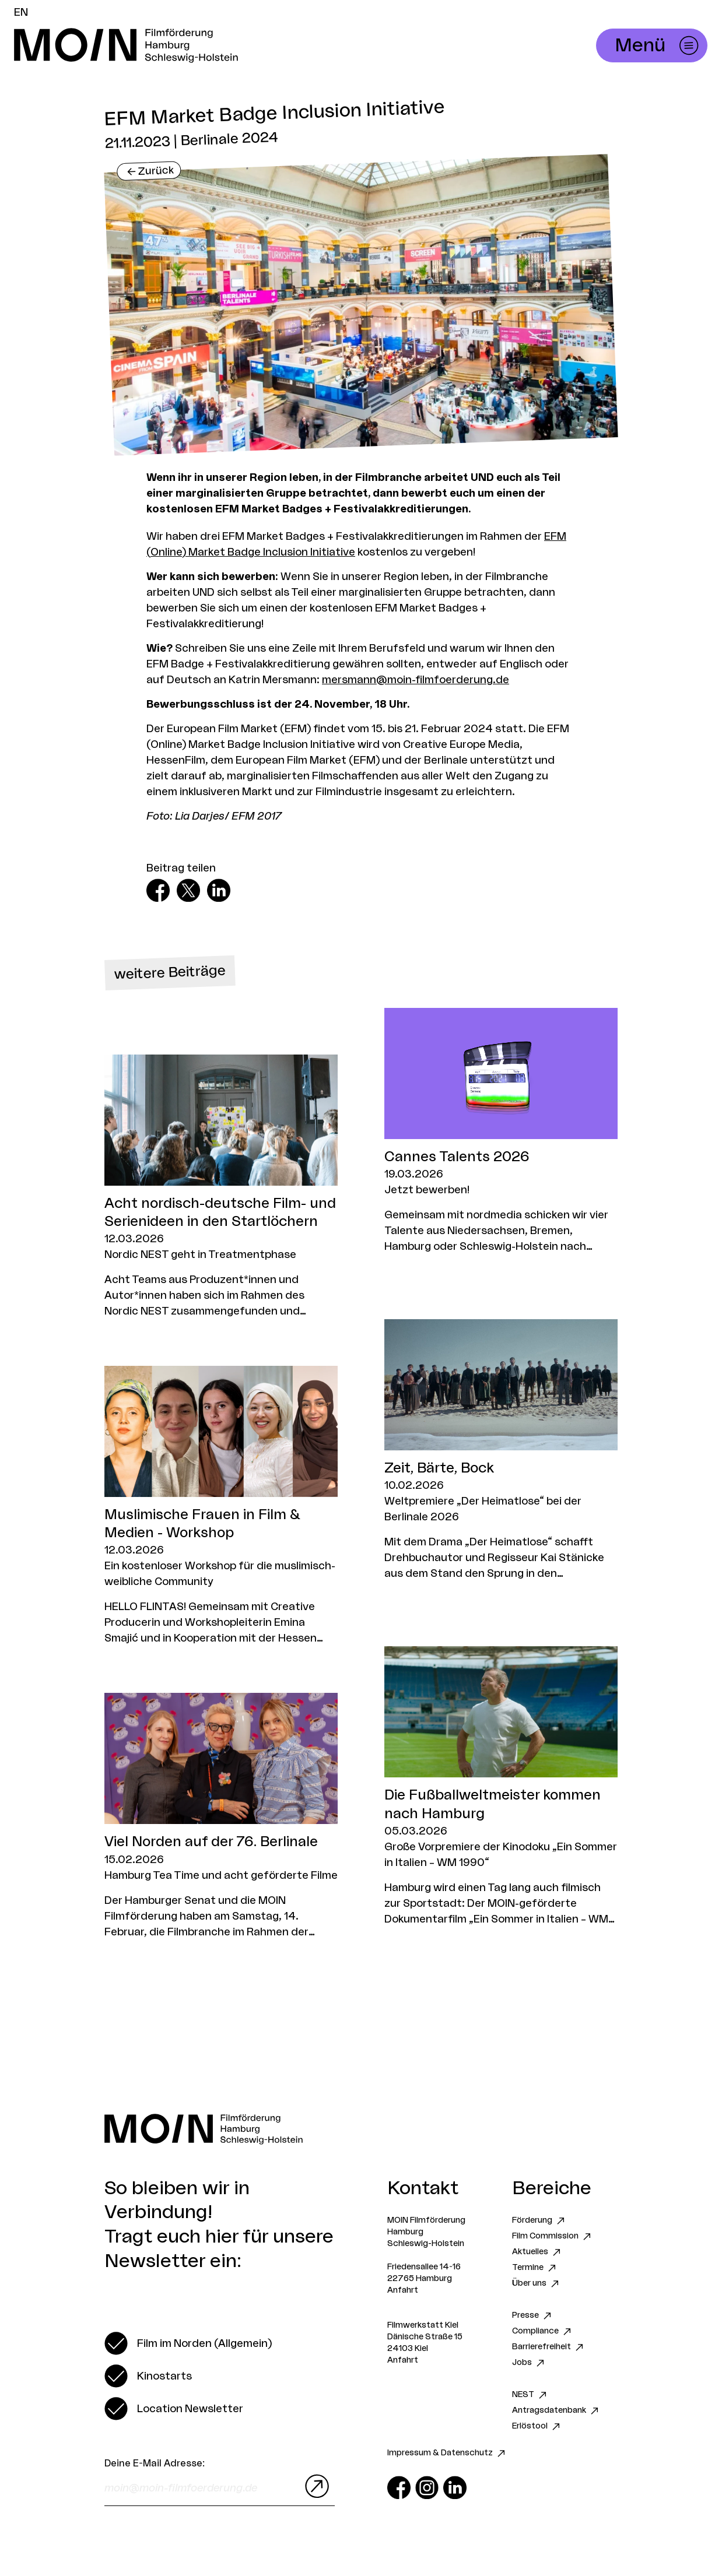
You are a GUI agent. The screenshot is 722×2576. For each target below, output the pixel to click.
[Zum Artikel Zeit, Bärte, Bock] (501, 1450)
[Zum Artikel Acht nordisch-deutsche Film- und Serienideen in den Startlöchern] (221, 1187)
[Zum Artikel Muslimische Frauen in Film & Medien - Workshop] (221, 1506)
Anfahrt (402, 2290)
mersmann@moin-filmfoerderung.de (415, 679)
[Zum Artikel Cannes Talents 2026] (501, 1131)
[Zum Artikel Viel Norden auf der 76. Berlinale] (221, 1816)
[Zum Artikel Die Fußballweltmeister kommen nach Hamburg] (501, 1786)
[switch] (188, 2343)
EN (21, 12)
